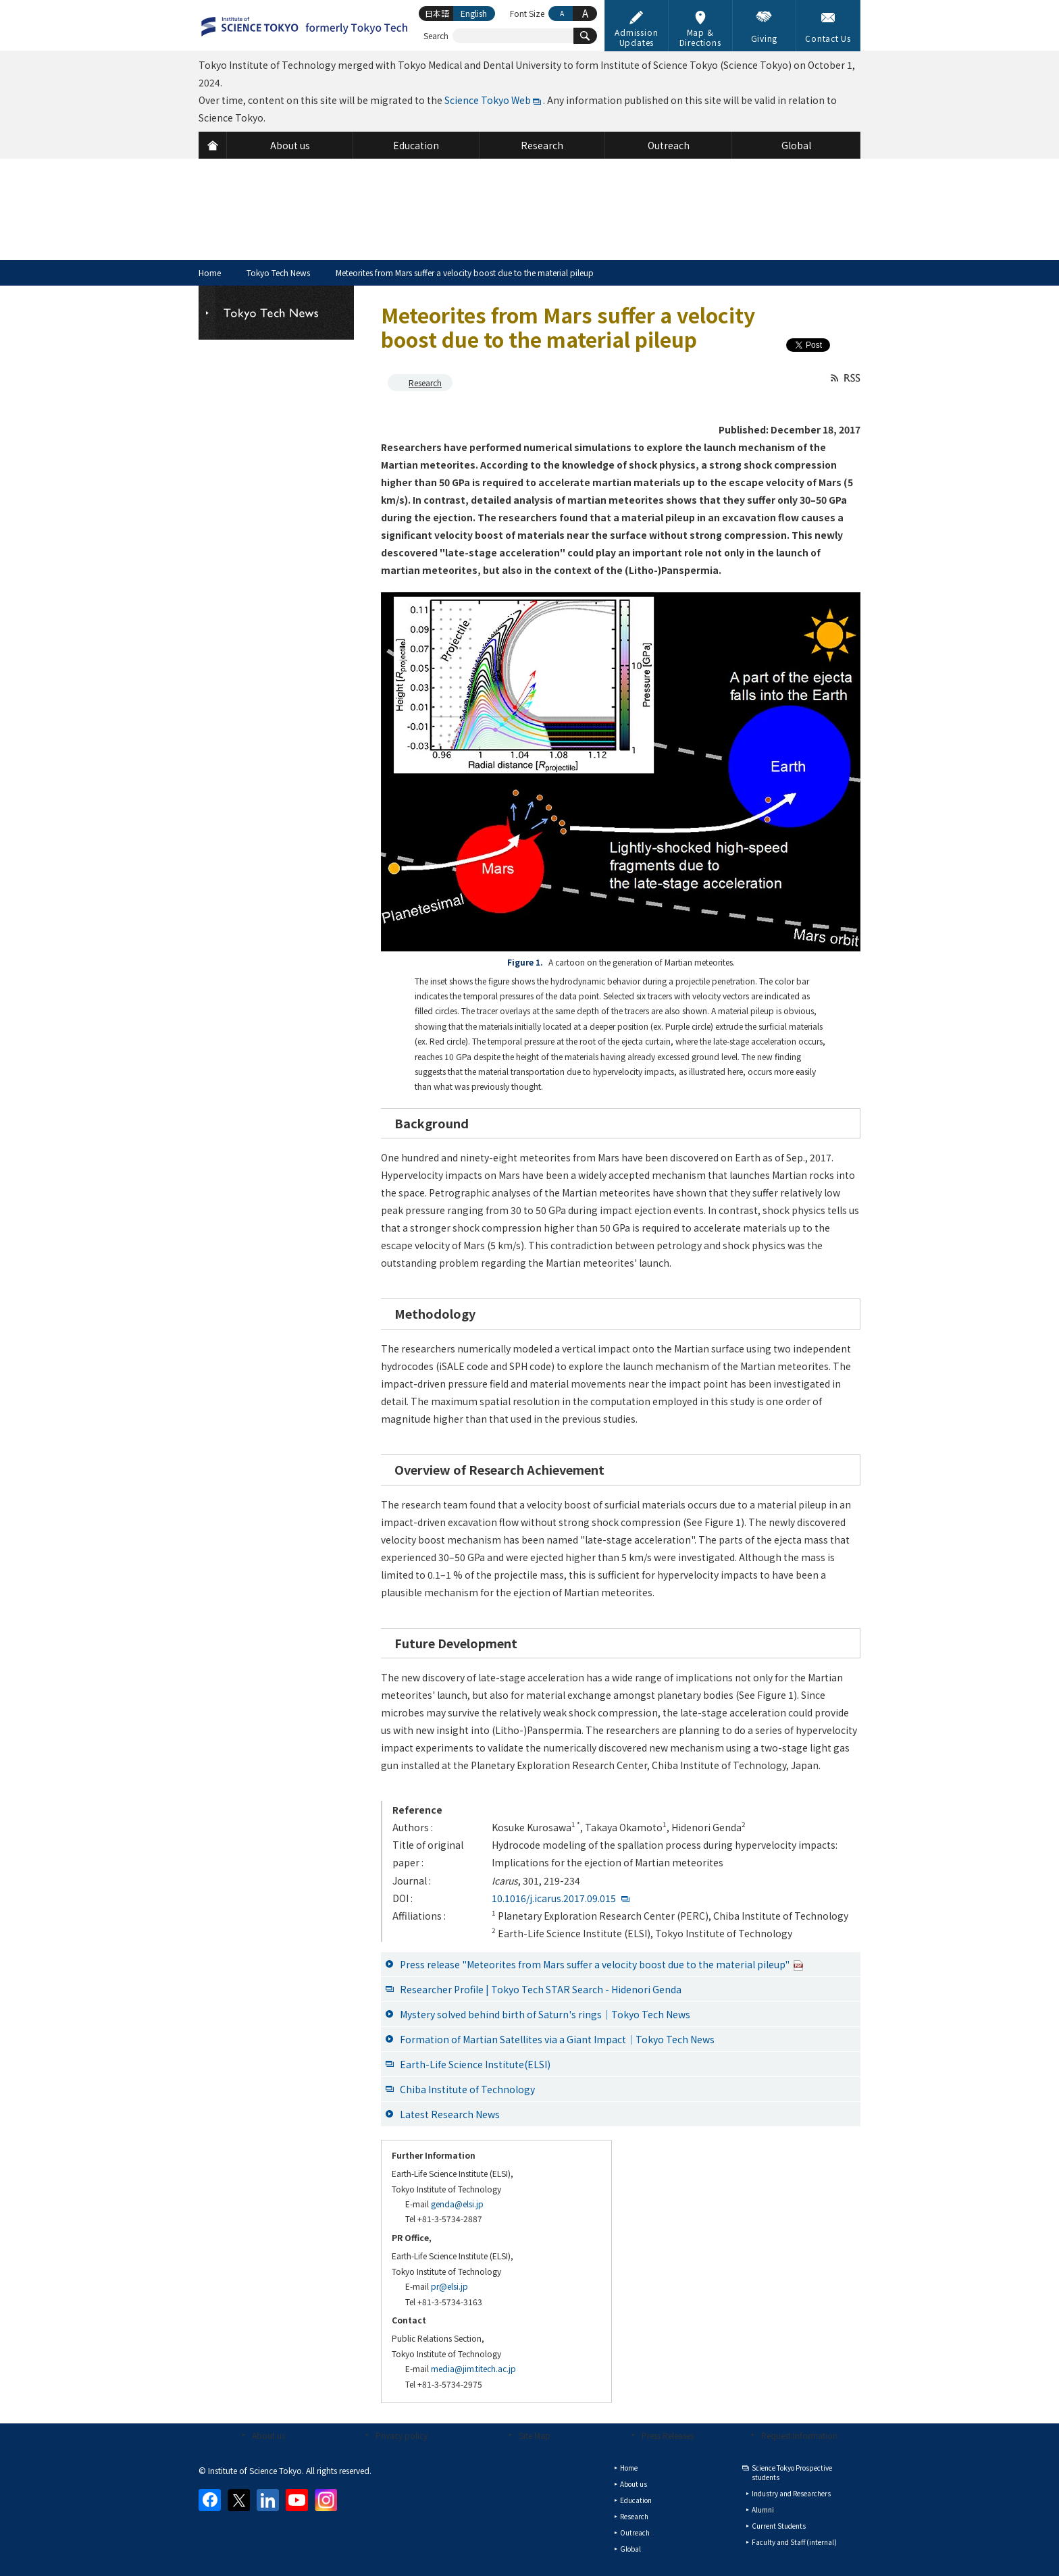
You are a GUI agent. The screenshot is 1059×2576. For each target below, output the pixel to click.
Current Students (779, 2526)
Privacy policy (402, 2435)
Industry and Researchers (791, 2493)
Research (425, 382)
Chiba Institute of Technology (467, 2089)
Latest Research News (450, 2114)
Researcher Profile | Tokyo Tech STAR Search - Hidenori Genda (540, 1989)
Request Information (799, 2435)
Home (210, 272)
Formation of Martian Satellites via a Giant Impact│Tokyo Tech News (557, 2039)
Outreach (635, 2532)
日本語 (437, 13)
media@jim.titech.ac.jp (473, 2368)
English (474, 13)
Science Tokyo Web (487, 100)
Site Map (534, 2435)
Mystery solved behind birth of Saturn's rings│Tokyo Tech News (545, 2014)
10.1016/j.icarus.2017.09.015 (554, 1898)
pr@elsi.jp (449, 2286)
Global (630, 2549)
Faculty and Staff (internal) (794, 2542)
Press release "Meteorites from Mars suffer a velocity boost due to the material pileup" (602, 1964)
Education (636, 2500)
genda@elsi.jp (457, 2203)
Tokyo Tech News (278, 272)
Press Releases (668, 2435)
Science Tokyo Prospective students (792, 2472)
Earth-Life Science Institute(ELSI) (475, 2064)
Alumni (763, 2509)
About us (268, 2435)
